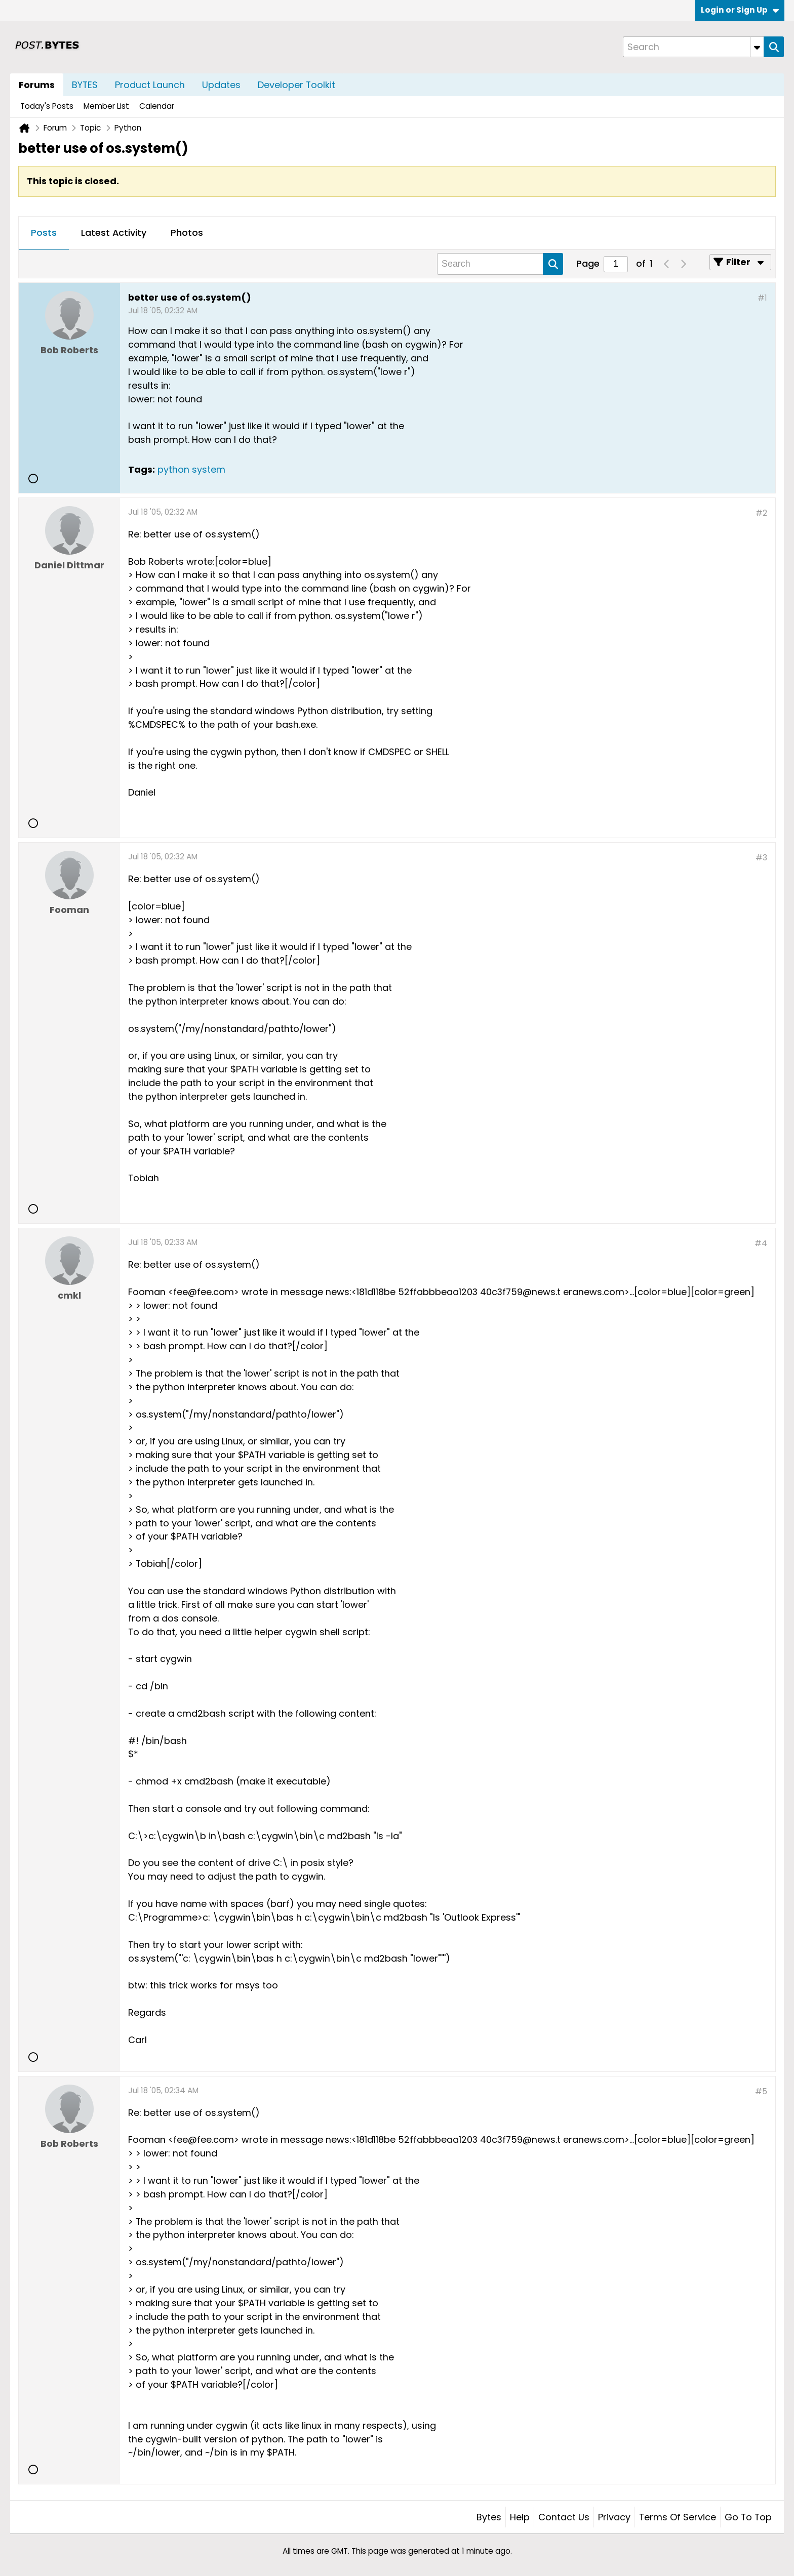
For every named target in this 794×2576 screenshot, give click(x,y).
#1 (762, 298)
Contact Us (563, 2517)
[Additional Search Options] (757, 46)
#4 (761, 1243)
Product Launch (150, 84)
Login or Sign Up (740, 10)
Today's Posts (46, 106)
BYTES (85, 84)
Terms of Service (677, 2517)
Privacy (614, 2517)
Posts (44, 232)
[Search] (693, 46)
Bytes (489, 2517)
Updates (221, 84)
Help (520, 2517)
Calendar (156, 106)
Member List (106, 106)
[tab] (44, 233)
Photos (187, 232)
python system (191, 469)
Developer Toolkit (296, 84)
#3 (761, 857)
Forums (37, 84)
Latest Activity (113, 232)
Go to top (748, 2517)
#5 (761, 2091)
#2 (761, 513)
